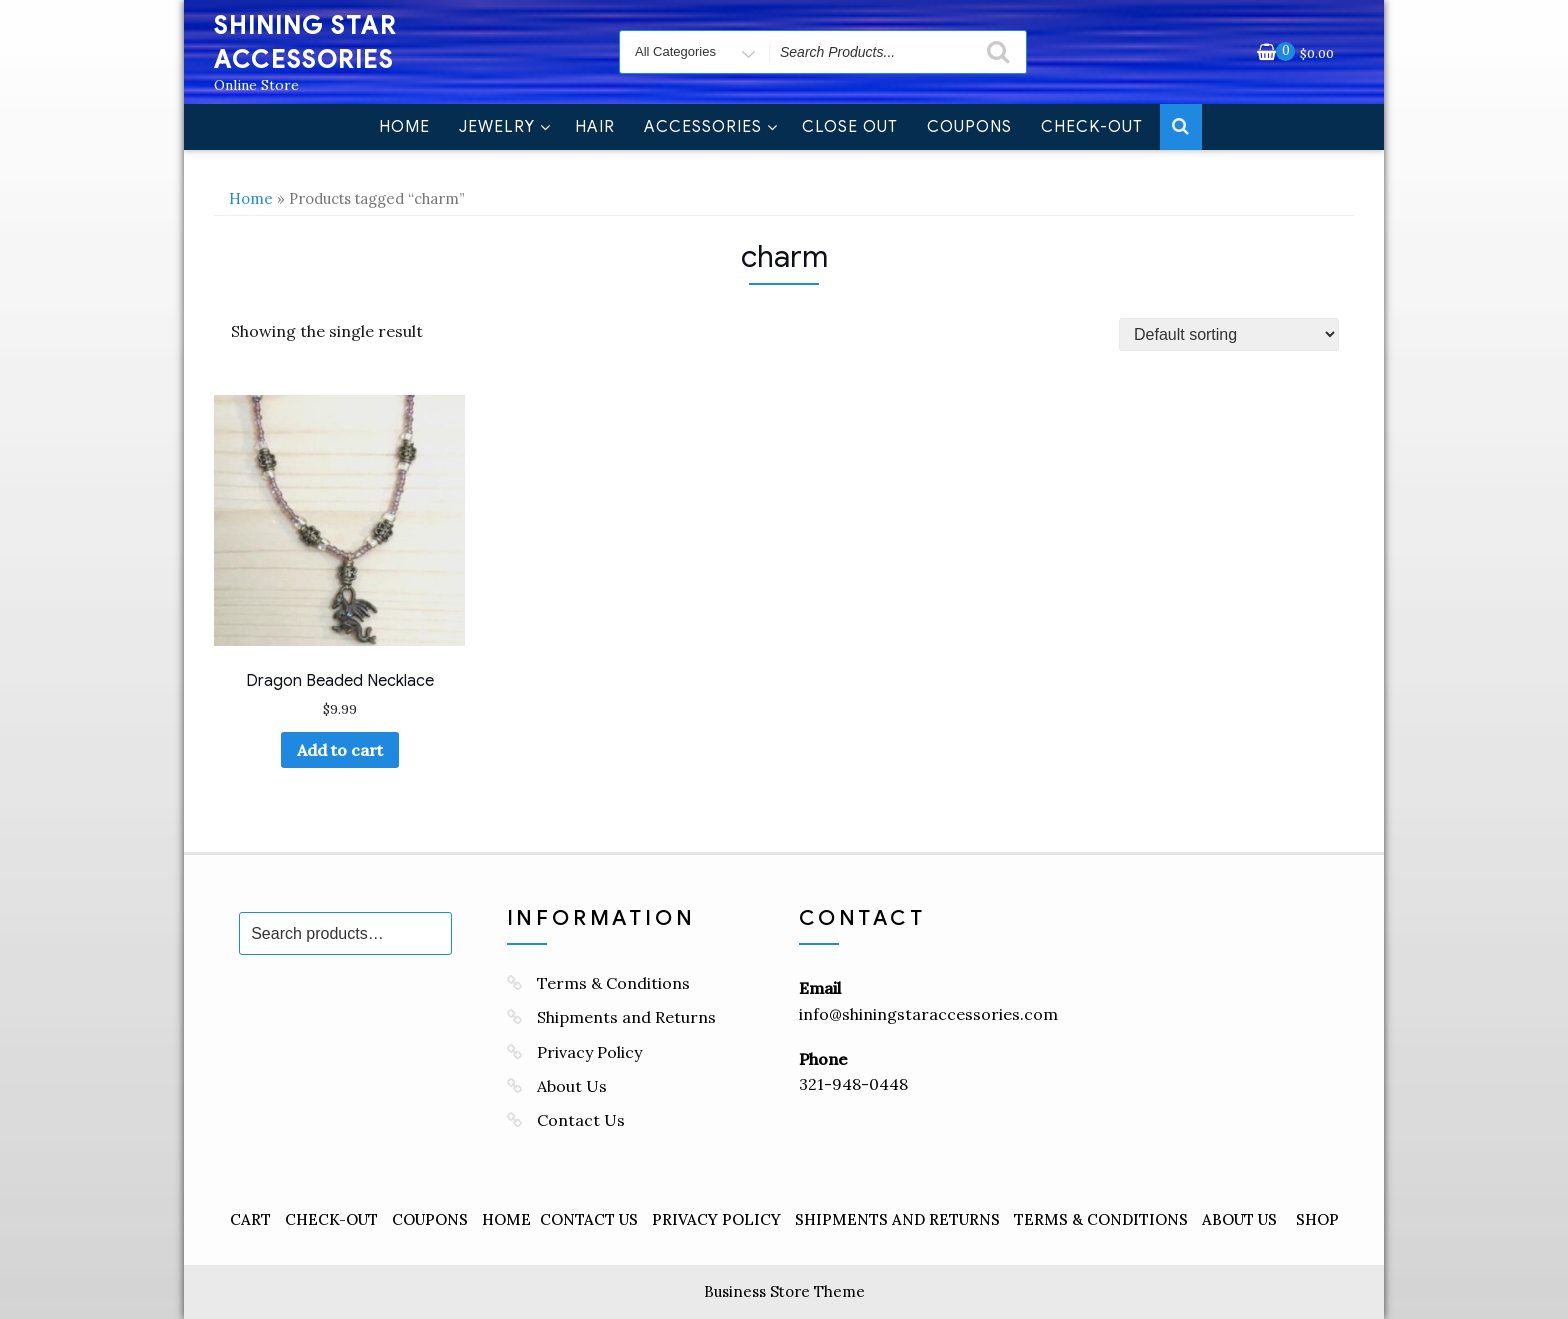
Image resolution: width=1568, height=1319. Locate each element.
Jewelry (505, 127)
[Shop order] (1229, 334)
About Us (572, 1086)
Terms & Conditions (613, 983)
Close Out (850, 127)
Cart (250, 1219)
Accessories (711, 127)
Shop (1317, 1219)
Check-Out (1092, 127)
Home (404, 127)
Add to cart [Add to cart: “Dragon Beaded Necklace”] (340, 750)
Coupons (969, 127)
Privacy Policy (589, 1052)
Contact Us (581, 1120)
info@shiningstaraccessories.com (928, 1014)
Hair (595, 127)
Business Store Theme (784, 1291)
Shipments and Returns (626, 1017)
